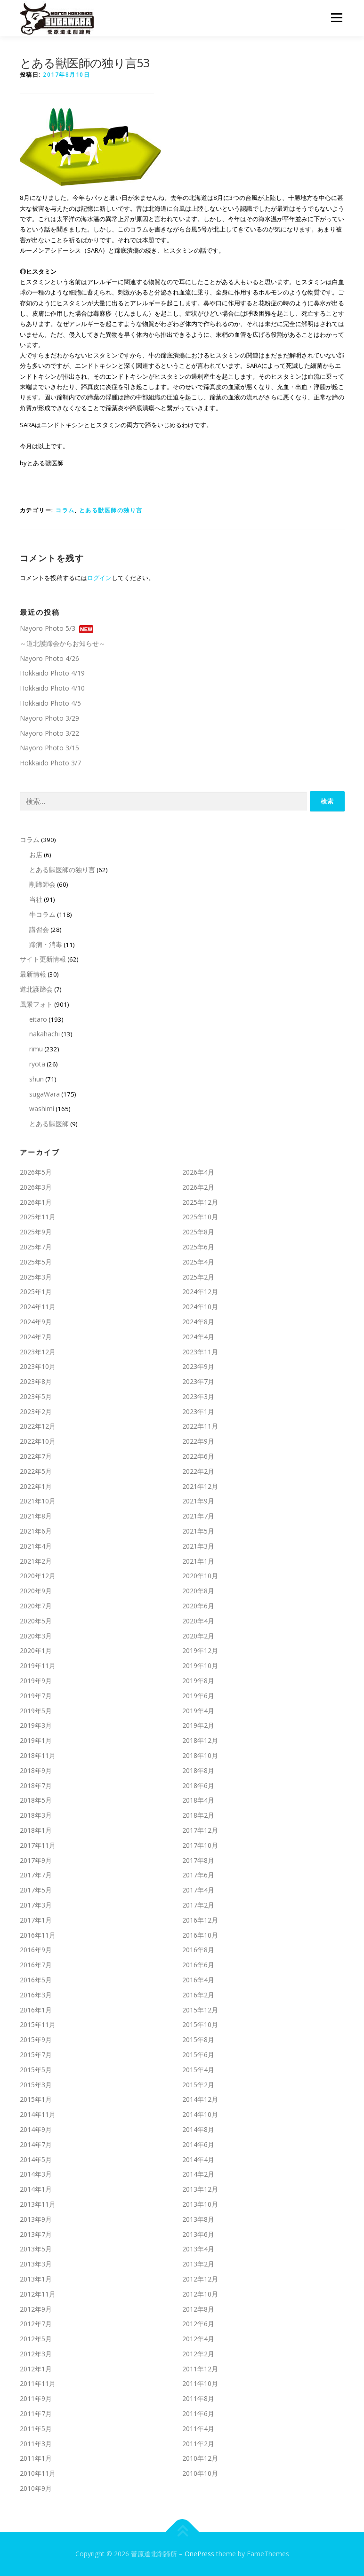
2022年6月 (198, 1456)
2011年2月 (198, 2443)
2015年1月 (36, 2099)
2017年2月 (198, 1904)
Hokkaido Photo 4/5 (50, 703)
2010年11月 (38, 2473)
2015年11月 (38, 2024)
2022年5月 (36, 1471)
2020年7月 (36, 1605)
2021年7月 (198, 1515)
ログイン (99, 577)
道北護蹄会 (36, 989)
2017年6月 (198, 1874)
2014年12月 (200, 2099)
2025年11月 (38, 1216)
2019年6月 (198, 1695)
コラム (65, 510)
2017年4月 (198, 1889)
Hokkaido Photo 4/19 (52, 672)
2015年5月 (36, 2069)
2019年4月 (198, 1710)
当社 (35, 899)
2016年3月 (36, 1994)
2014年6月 (198, 2144)
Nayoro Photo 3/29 (49, 718)
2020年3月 (36, 1635)
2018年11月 (38, 1755)
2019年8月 (198, 1680)
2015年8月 (198, 2039)
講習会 (39, 929)
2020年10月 (200, 1575)
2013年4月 (198, 2248)
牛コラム (42, 914)
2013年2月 (198, 2263)
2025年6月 (198, 1246)
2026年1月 (36, 1202)
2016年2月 (198, 1994)
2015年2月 (198, 2084)
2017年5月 (36, 1889)
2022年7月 (36, 1456)
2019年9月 (36, 1680)
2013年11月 (38, 2204)
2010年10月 (200, 2473)
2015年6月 (198, 2054)
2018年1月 (36, 1830)
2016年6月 (198, 1964)
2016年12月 (200, 1920)
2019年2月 (198, 1725)
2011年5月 (36, 2428)
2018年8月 (198, 1770)
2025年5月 (36, 1261)
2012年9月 (36, 2308)
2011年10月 (200, 2383)
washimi (41, 1108)
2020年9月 (36, 1590)
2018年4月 (198, 1800)
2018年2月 (198, 1815)
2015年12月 (200, 2009)
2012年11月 (38, 2294)
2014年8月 (198, 2129)
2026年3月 (36, 1187)
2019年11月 (38, 1665)
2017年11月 (38, 1845)
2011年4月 (198, 2428)
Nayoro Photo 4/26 (49, 658)
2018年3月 (36, 1815)
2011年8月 (198, 2398)
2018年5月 (36, 1800)
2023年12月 (38, 1351)
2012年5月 (36, 2338)
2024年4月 (198, 1336)
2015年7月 (36, 2054)
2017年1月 (36, 1920)
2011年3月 (36, 2443)
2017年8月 (198, 1860)
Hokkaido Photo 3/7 (50, 762)
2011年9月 (36, 2398)
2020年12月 (38, 1575)
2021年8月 (36, 1515)
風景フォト (36, 1004)
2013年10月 (200, 2204)
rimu (36, 1048)
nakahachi (44, 1033)
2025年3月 (36, 1276)
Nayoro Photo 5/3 (47, 628)
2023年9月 (198, 1366)
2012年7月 (36, 2323)
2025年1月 (36, 1291)
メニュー (336, 17)
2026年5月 (36, 1172)
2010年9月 (36, 2488)
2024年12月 (200, 1291)
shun (36, 1078)
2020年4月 (198, 1620)
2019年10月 (200, 1665)
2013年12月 (200, 2189)
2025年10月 (200, 1216)
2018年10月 (200, 1755)
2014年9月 (36, 2129)
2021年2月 (36, 1561)
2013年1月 (36, 2278)
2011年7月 (36, 2413)
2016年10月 (200, 1935)
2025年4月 (198, 1261)
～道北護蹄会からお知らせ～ (62, 643)
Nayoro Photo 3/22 (49, 733)
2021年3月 (198, 1546)
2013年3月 (36, 2263)
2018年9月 (36, 1770)
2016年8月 (198, 1949)
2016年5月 (36, 1979)
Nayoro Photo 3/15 (49, 747)
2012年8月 (198, 2308)
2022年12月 (38, 1426)
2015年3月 (36, 2084)
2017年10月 (200, 1845)
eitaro (38, 1019)
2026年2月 (198, 1187)
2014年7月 (36, 2144)
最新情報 (33, 974)
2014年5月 (36, 2159)
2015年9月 (36, 2039)
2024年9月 (36, 1321)
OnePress (199, 2553)
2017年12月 (200, 1830)
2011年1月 (36, 2458)
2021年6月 (36, 1531)
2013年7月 (36, 2233)
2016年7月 (36, 1964)
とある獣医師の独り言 (111, 510)
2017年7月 (36, 1874)
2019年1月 (36, 1740)
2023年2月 (36, 1411)
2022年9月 (198, 1441)
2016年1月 (36, 2009)
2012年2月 (198, 2353)
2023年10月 (38, 1366)
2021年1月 (198, 1561)
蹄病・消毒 (45, 944)
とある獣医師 (49, 1123)
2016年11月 (38, 1935)
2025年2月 (198, 1276)
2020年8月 (198, 1590)
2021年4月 (36, 1546)
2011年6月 (198, 2413)
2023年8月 (36, 1381)
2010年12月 (200, 2458)
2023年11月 (200, 1351)
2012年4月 (198, 2338)
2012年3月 (36, 2353)
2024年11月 (38, 1306)
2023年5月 (36, 1396)
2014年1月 (36, 2189)
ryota (37, 1063)
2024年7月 (36, 1336)
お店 (35, 854)
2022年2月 (198, 1471)
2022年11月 (200, 1426)
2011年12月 (200, 2368)
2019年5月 (36, 1710)
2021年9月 (198, 1500)
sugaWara (44, 1093)
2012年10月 (200, 2294)
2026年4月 (198, 1172)
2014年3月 (36, 2174)
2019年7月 (36, 1695)
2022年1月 (36, 1486)
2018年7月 (36, 1785)
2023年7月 (198, 1381)
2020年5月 (36, 1620)
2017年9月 (36, 1860)
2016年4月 (198, 1979)
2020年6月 (198, 1605)
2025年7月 (36, 1246)
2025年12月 (200, 1202)
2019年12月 (200, 1650)
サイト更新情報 (43, 958)
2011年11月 (38, 2383)
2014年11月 (38, 2114)
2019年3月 (36, 1725)
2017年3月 (36, 1904)
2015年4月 (198, 2069)
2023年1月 (198, 1411)
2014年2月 (198, 2174)
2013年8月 (198, 2219)
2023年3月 (198, 1396)
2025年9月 (36, 1231)
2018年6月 (198, 1785)
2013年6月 (198, 2233)
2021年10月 (38, 1500)
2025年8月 (198, 1231)
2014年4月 (198, 2159)
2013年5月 (36, 2248)
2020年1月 (36, 1650)
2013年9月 (36, 2219)
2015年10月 (200, 2024)
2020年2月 (198, 1635)
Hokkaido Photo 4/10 (52, 688)
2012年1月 (36, 2368)
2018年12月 (200, 1740)
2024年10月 (200, 1306)
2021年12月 (200, 1486)
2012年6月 (198, 2323)
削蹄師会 (42, 884)
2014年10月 (200, 2114)
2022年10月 (38, 1441)
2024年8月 (198, 1321)
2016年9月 (36, 1949)
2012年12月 (200, 2278)
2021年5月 (198, 1531)
